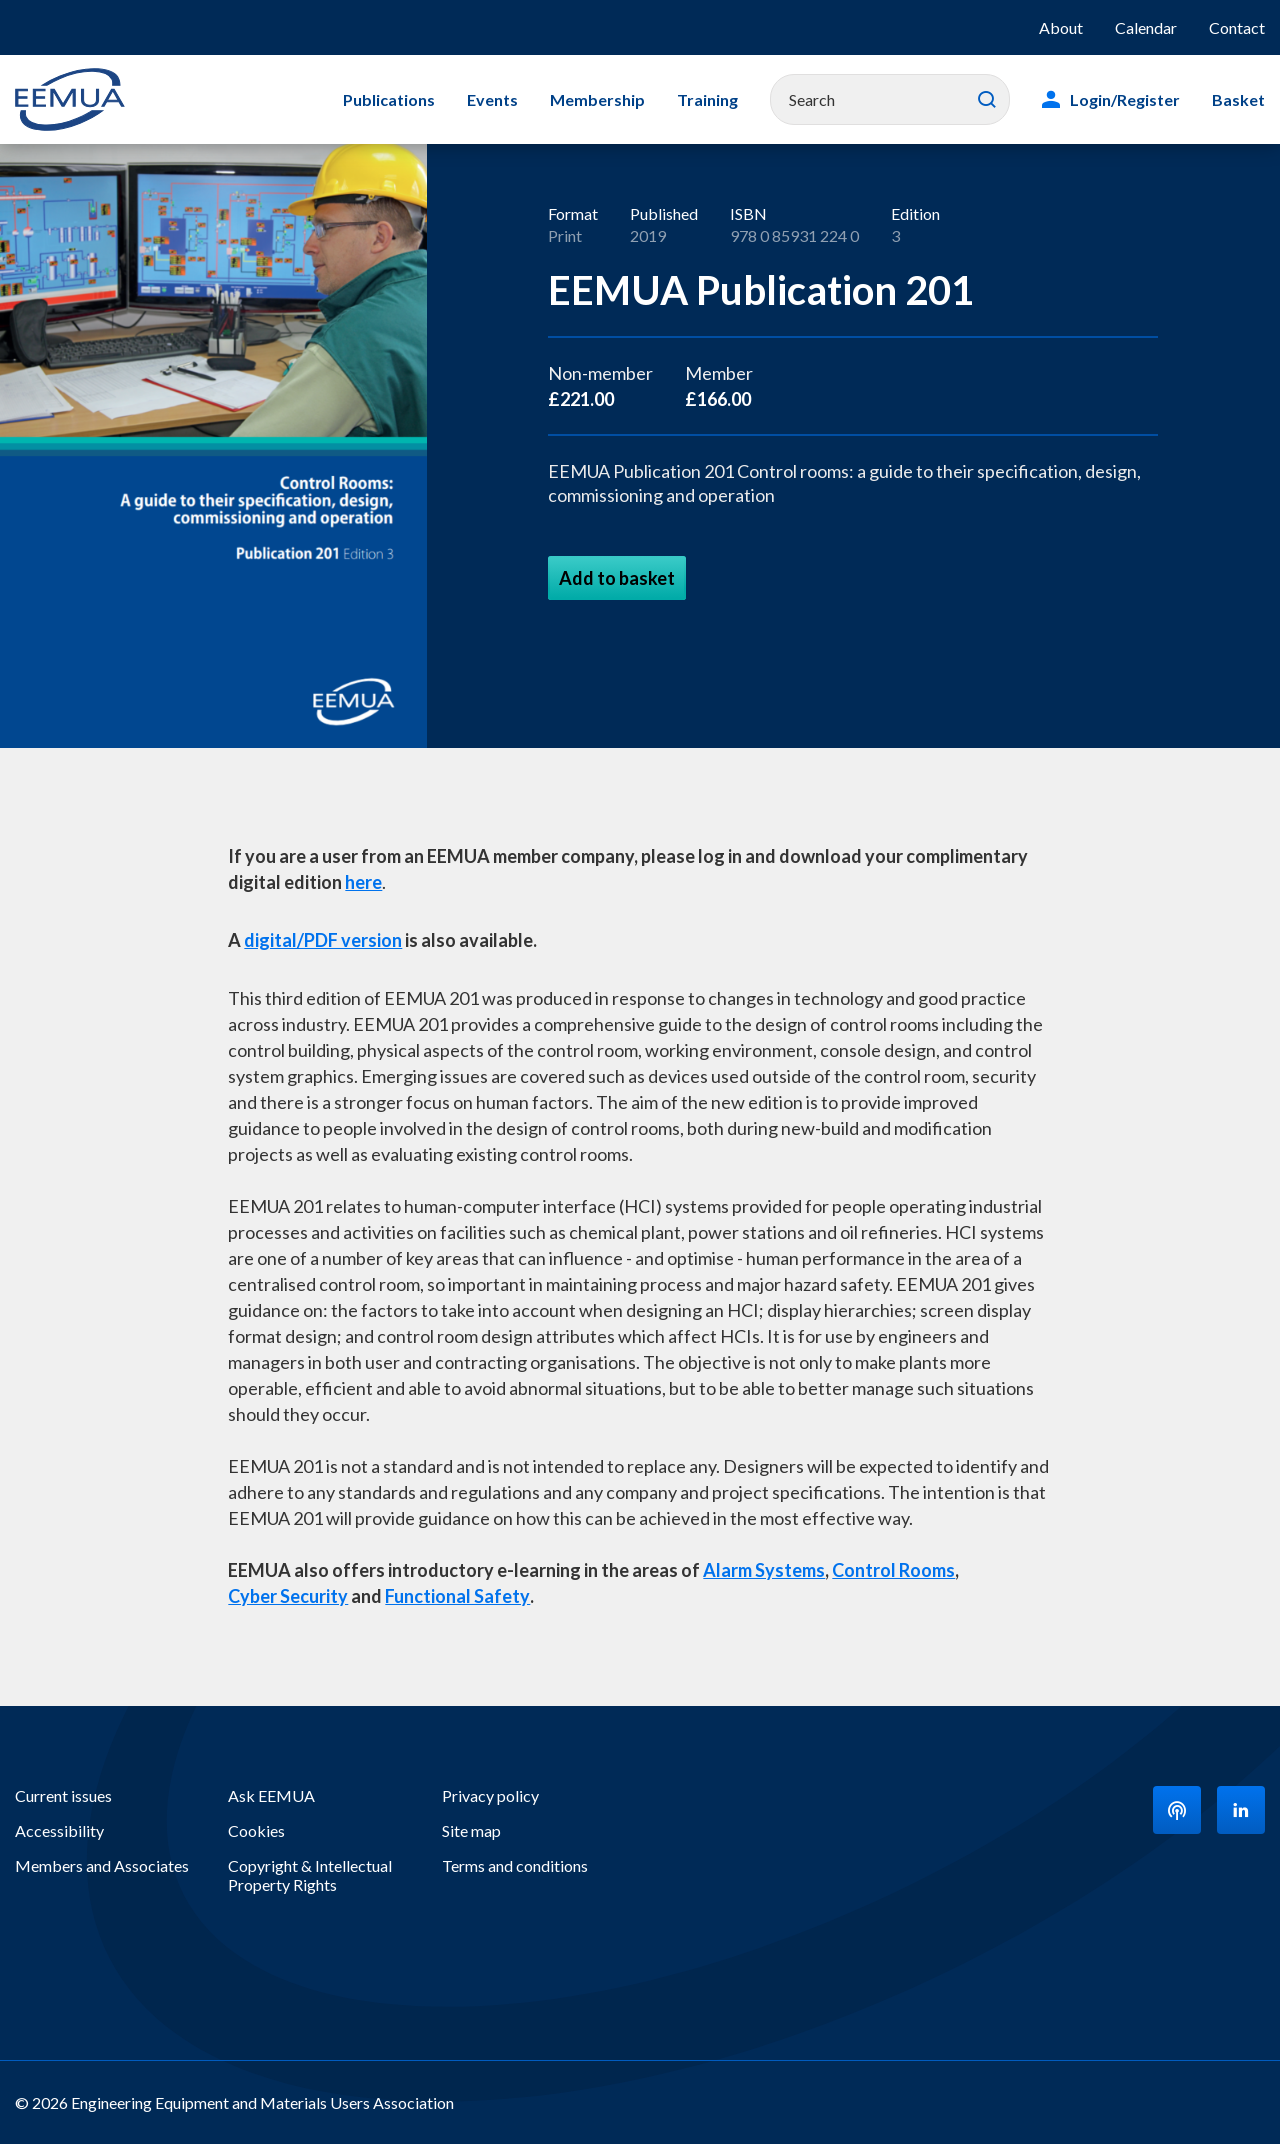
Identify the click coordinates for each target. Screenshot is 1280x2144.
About (1061, 27)
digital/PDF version (323, 940)
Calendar (1146, 27)
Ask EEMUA (271, 1795)
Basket (1238, 99)
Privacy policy (490, 1795)
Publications (389, 99)
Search (987, 100)
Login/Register (1125, 99)
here (363, 882)
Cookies (256, 1830)
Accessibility (59, 1830)
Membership (597, 99)
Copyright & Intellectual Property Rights (310, 1875)
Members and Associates (102, 1865)
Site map (471, 1830)
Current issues (63, 1795)
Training (707, 99)
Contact (1237, 27)
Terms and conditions (515, 1865)
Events (492, 99)
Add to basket (617, 578)
